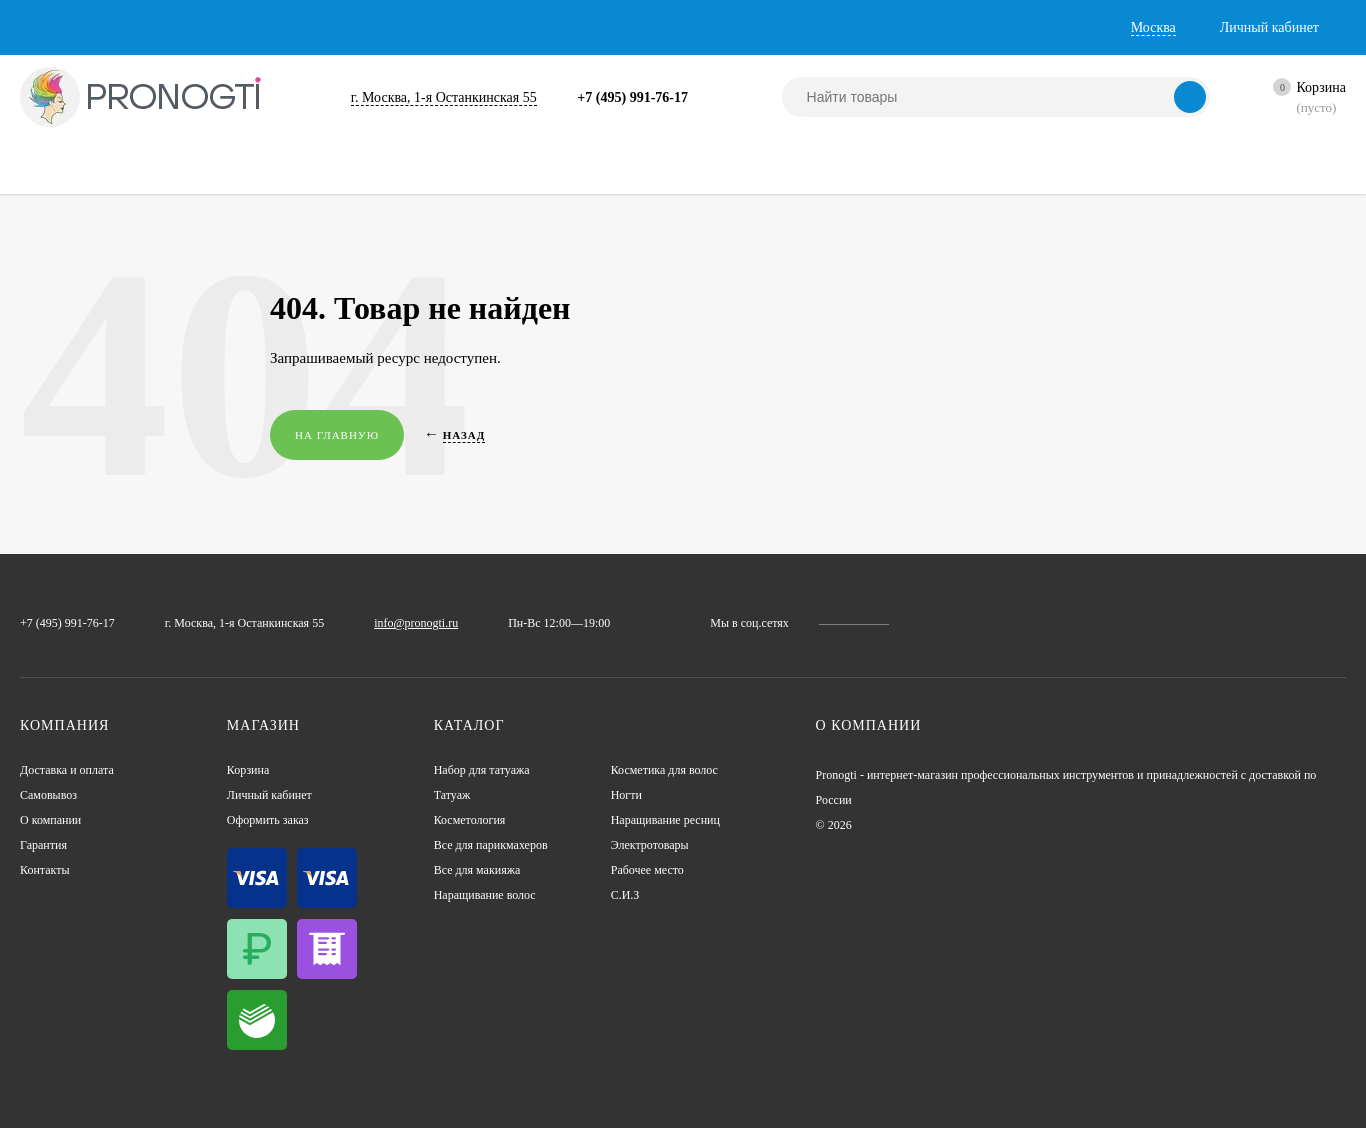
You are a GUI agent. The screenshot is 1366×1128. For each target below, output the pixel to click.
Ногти (630, 795)
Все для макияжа (487, 870)
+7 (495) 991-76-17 (674, 97)
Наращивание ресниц (679, 820)
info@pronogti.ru (465, 622)
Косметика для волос (678, 770)
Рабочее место (657, 870)
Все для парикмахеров (505, 845)
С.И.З (627, 895)
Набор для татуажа (494, 770)
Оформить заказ (277, 820)
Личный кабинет (278, 795)
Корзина (253, 770)
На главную (339, 435)
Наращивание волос (498, 895)
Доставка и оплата (87, 27)
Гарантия (449, 27)
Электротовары (659, 845)
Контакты (546, 27)
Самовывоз (225, 27)
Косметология (479, 820)
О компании (341, 27)
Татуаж (456, 795)
